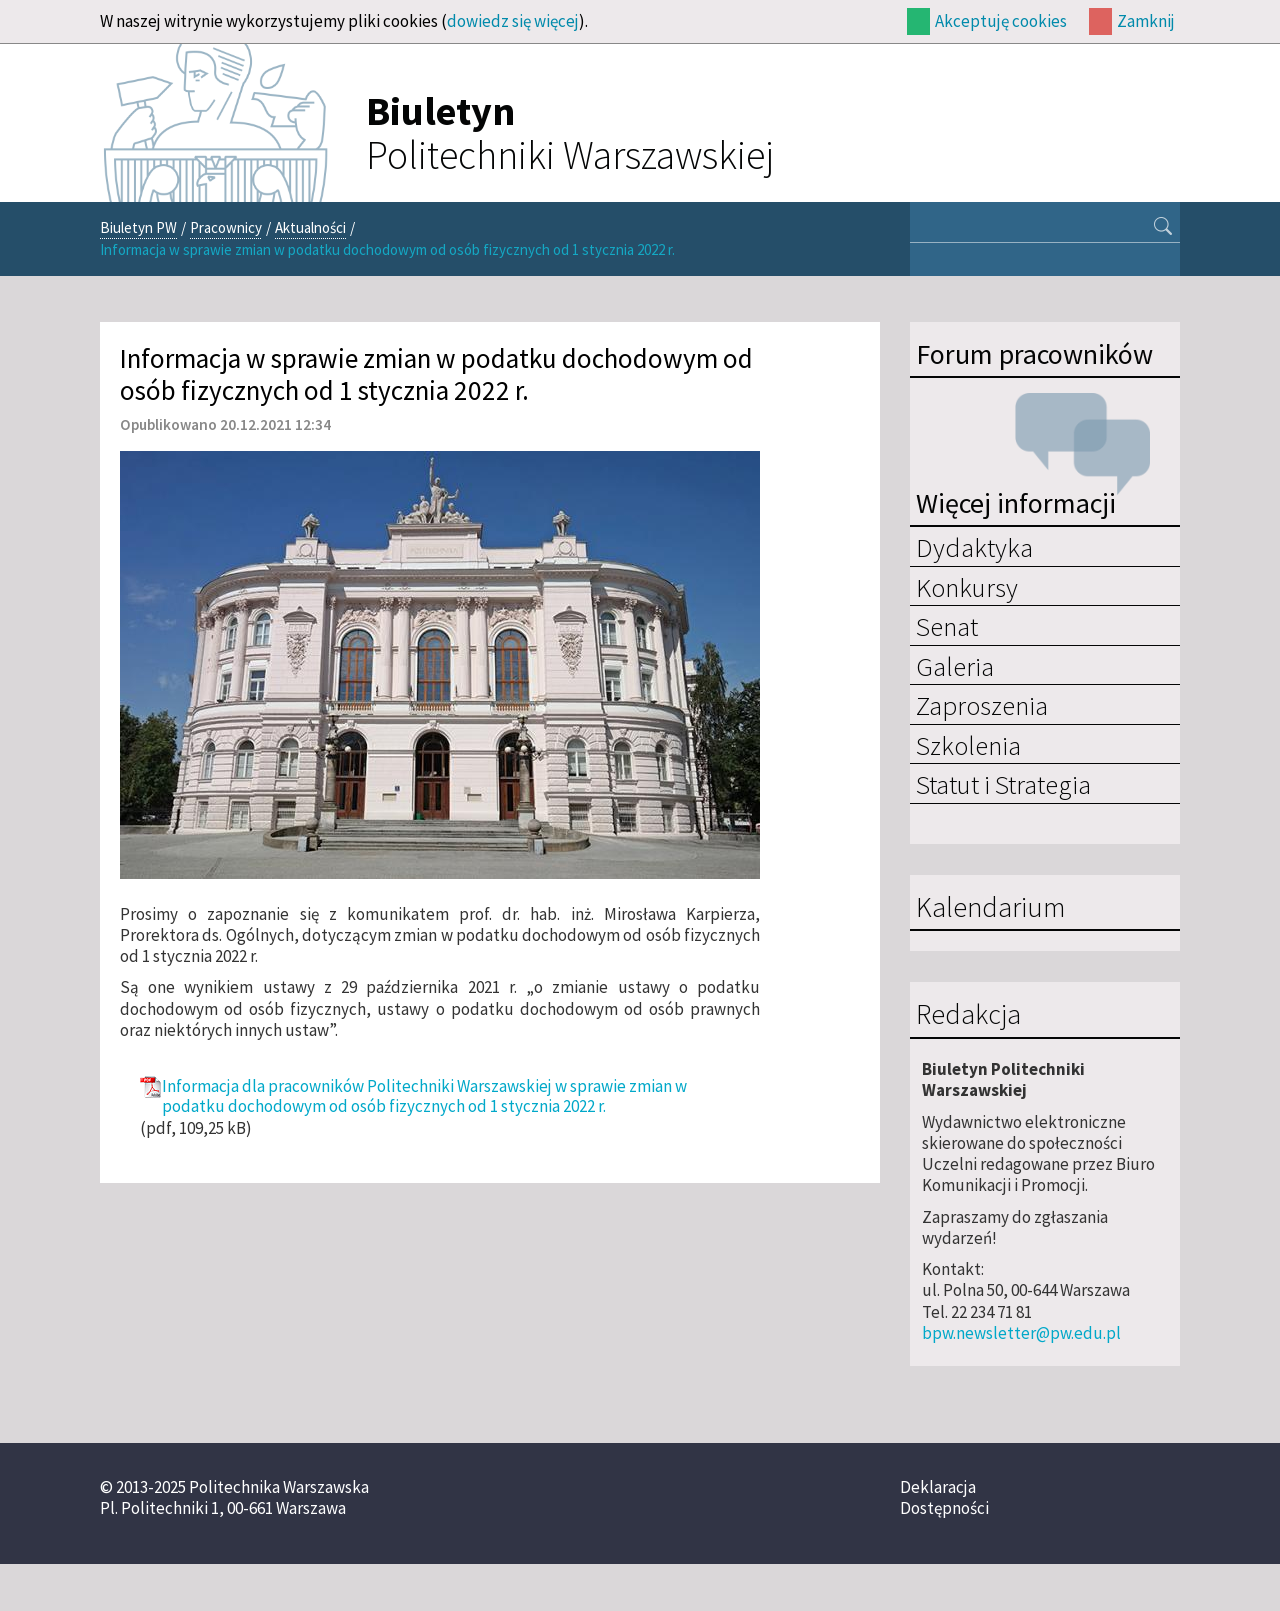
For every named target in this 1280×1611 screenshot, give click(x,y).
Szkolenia (968, 745)
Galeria (955, 666)
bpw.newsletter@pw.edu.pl (1021, 1333)
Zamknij (1146, 21)
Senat (947, 626)
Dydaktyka (974, 547)
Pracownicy (226, 227)
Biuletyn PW (138, 227)
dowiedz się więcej (513, 21)
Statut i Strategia (1003, 784)
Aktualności (310, 227)
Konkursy (967, 587)
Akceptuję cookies (1001, 21)
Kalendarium (990, 908)
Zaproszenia (982, 705)
